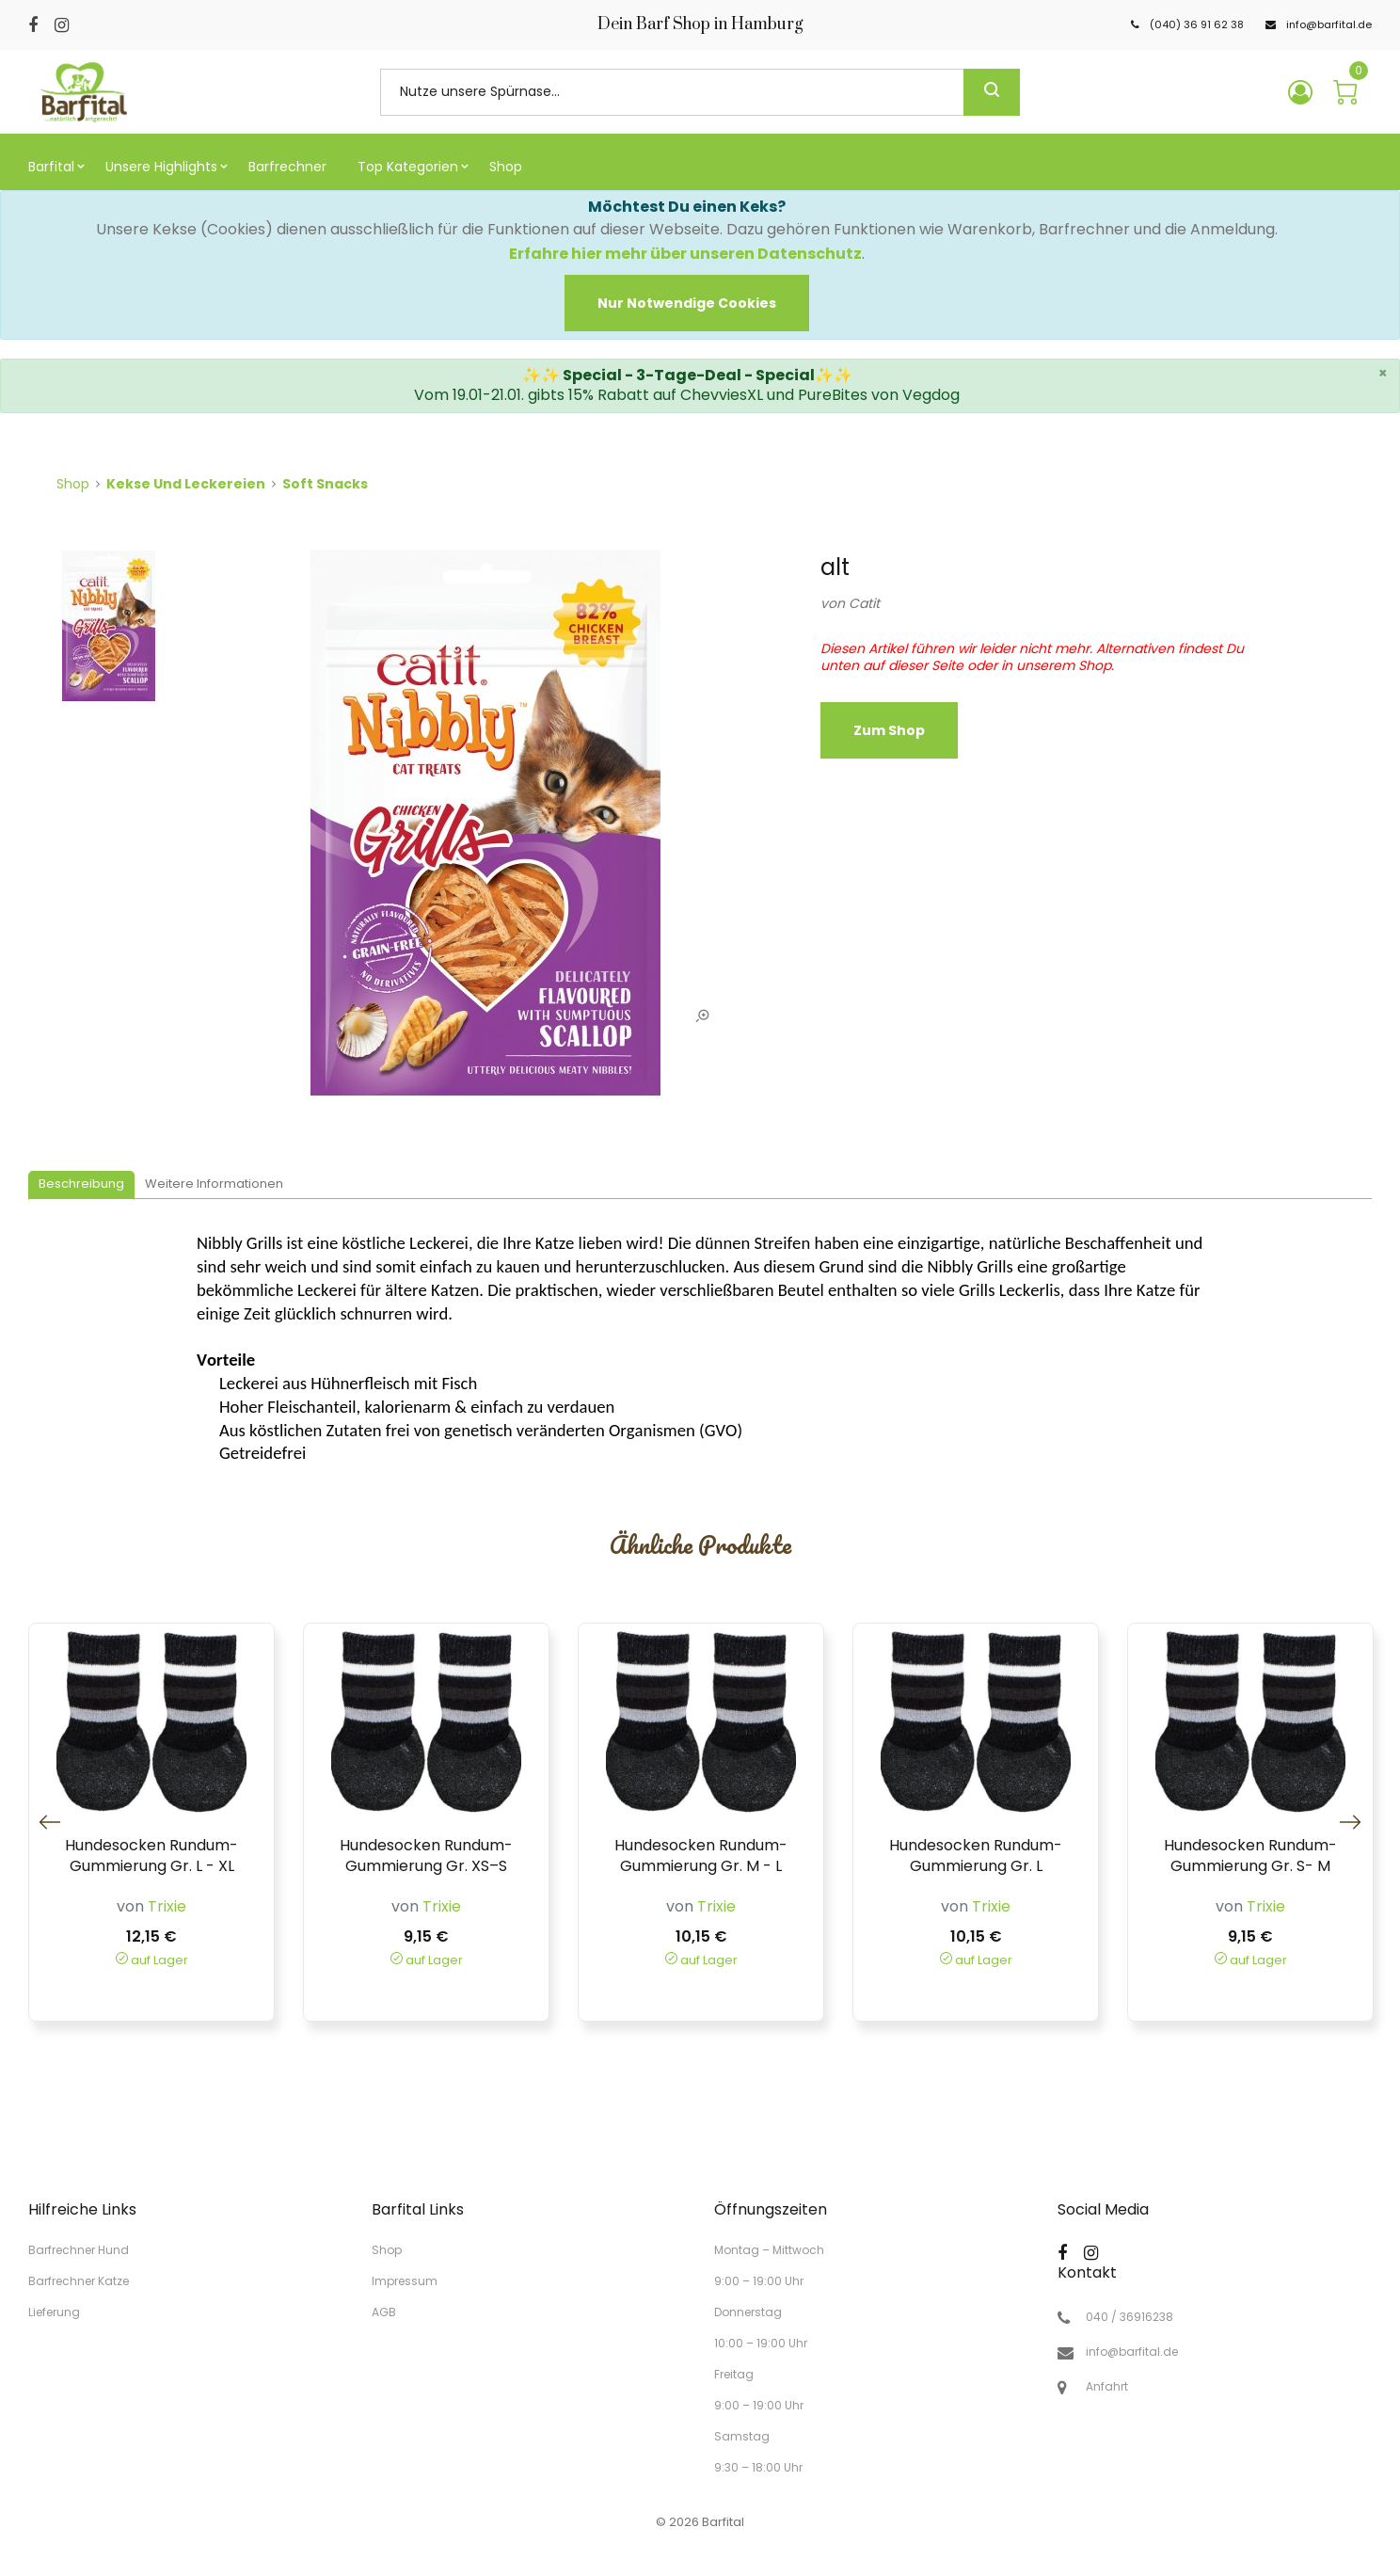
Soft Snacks (325, 483)
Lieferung (54, 2311)
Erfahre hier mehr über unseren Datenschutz (685, 253)
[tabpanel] (485, 832)
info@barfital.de (1132, 2352)
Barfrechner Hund (78, 2250)
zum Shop (889, 730)
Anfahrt (1107, 2386)
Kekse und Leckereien (185, 483)
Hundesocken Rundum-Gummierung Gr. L (975, 1856)
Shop (72, 483)
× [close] (1383, 373)
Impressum (405, 2281)
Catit (864, 603)
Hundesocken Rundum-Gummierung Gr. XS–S (426, 1856)
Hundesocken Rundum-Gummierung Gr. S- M (1250, 1856)
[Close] (687, 303)
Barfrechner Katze (78, 2281)
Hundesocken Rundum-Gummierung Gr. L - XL (151, 1856)
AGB (384, 2311)
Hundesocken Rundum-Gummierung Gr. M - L (701, 1856)
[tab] (81, 1185)
